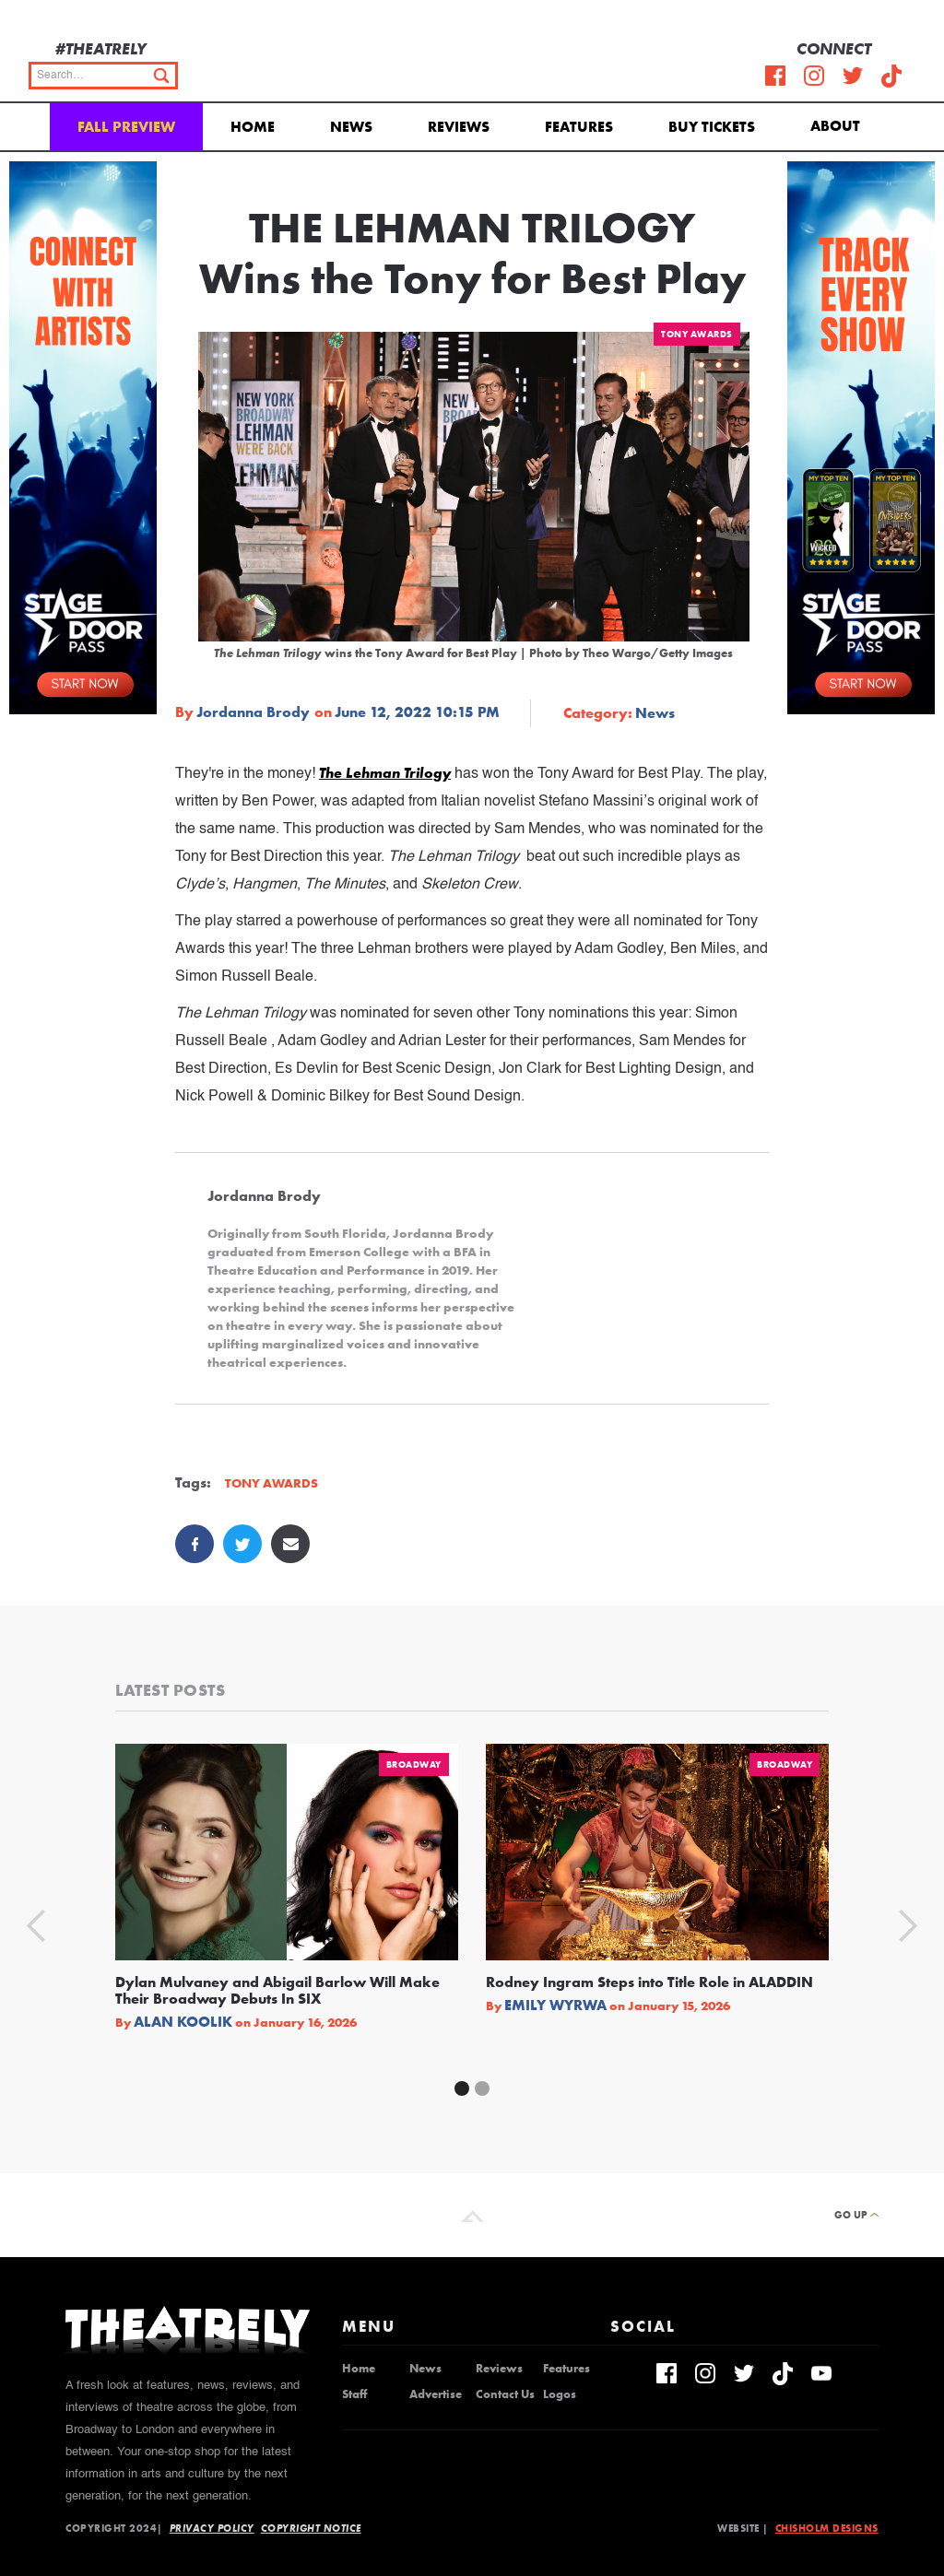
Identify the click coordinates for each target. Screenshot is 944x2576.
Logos (559, 2394)
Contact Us (505, 2394)
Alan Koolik (183, 2022)
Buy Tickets (711, 126)
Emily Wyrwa (555, 2005)
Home (252, 126)
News (351, 126)
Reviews (459, 126)
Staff (354, 2394)
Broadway (414, 1764)
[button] (838, 124)
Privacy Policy (212, 2528)
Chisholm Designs (827, 2528)
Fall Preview (126, 126)
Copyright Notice (311, 2528)
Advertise (435, 2394)
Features (579, 126)
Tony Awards (697, 334)
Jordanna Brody (253, 712)
